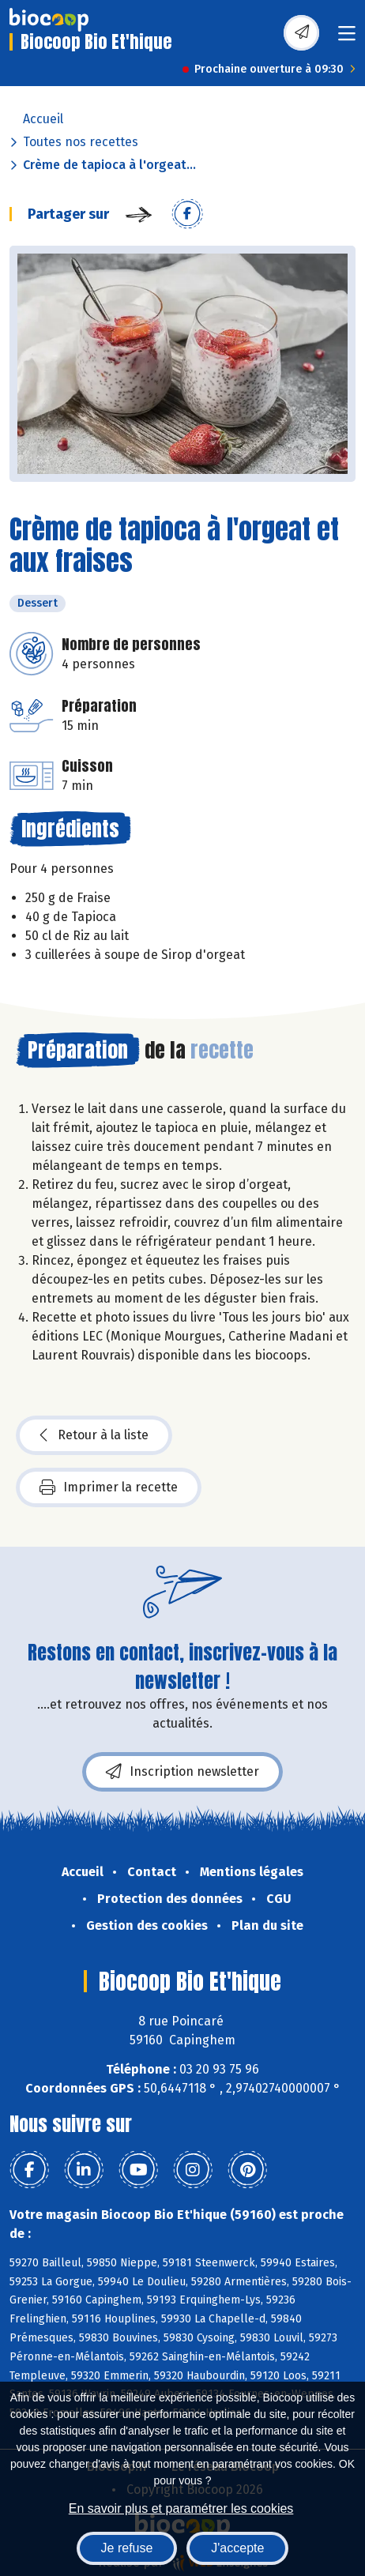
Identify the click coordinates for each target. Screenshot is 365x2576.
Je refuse (127, 2548)
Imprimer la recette (109, 1487)
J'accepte (237, 2548)
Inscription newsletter (182, 1772)
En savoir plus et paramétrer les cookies (181, 2508)
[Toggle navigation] (347, 38)
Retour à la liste (94, 1435)
